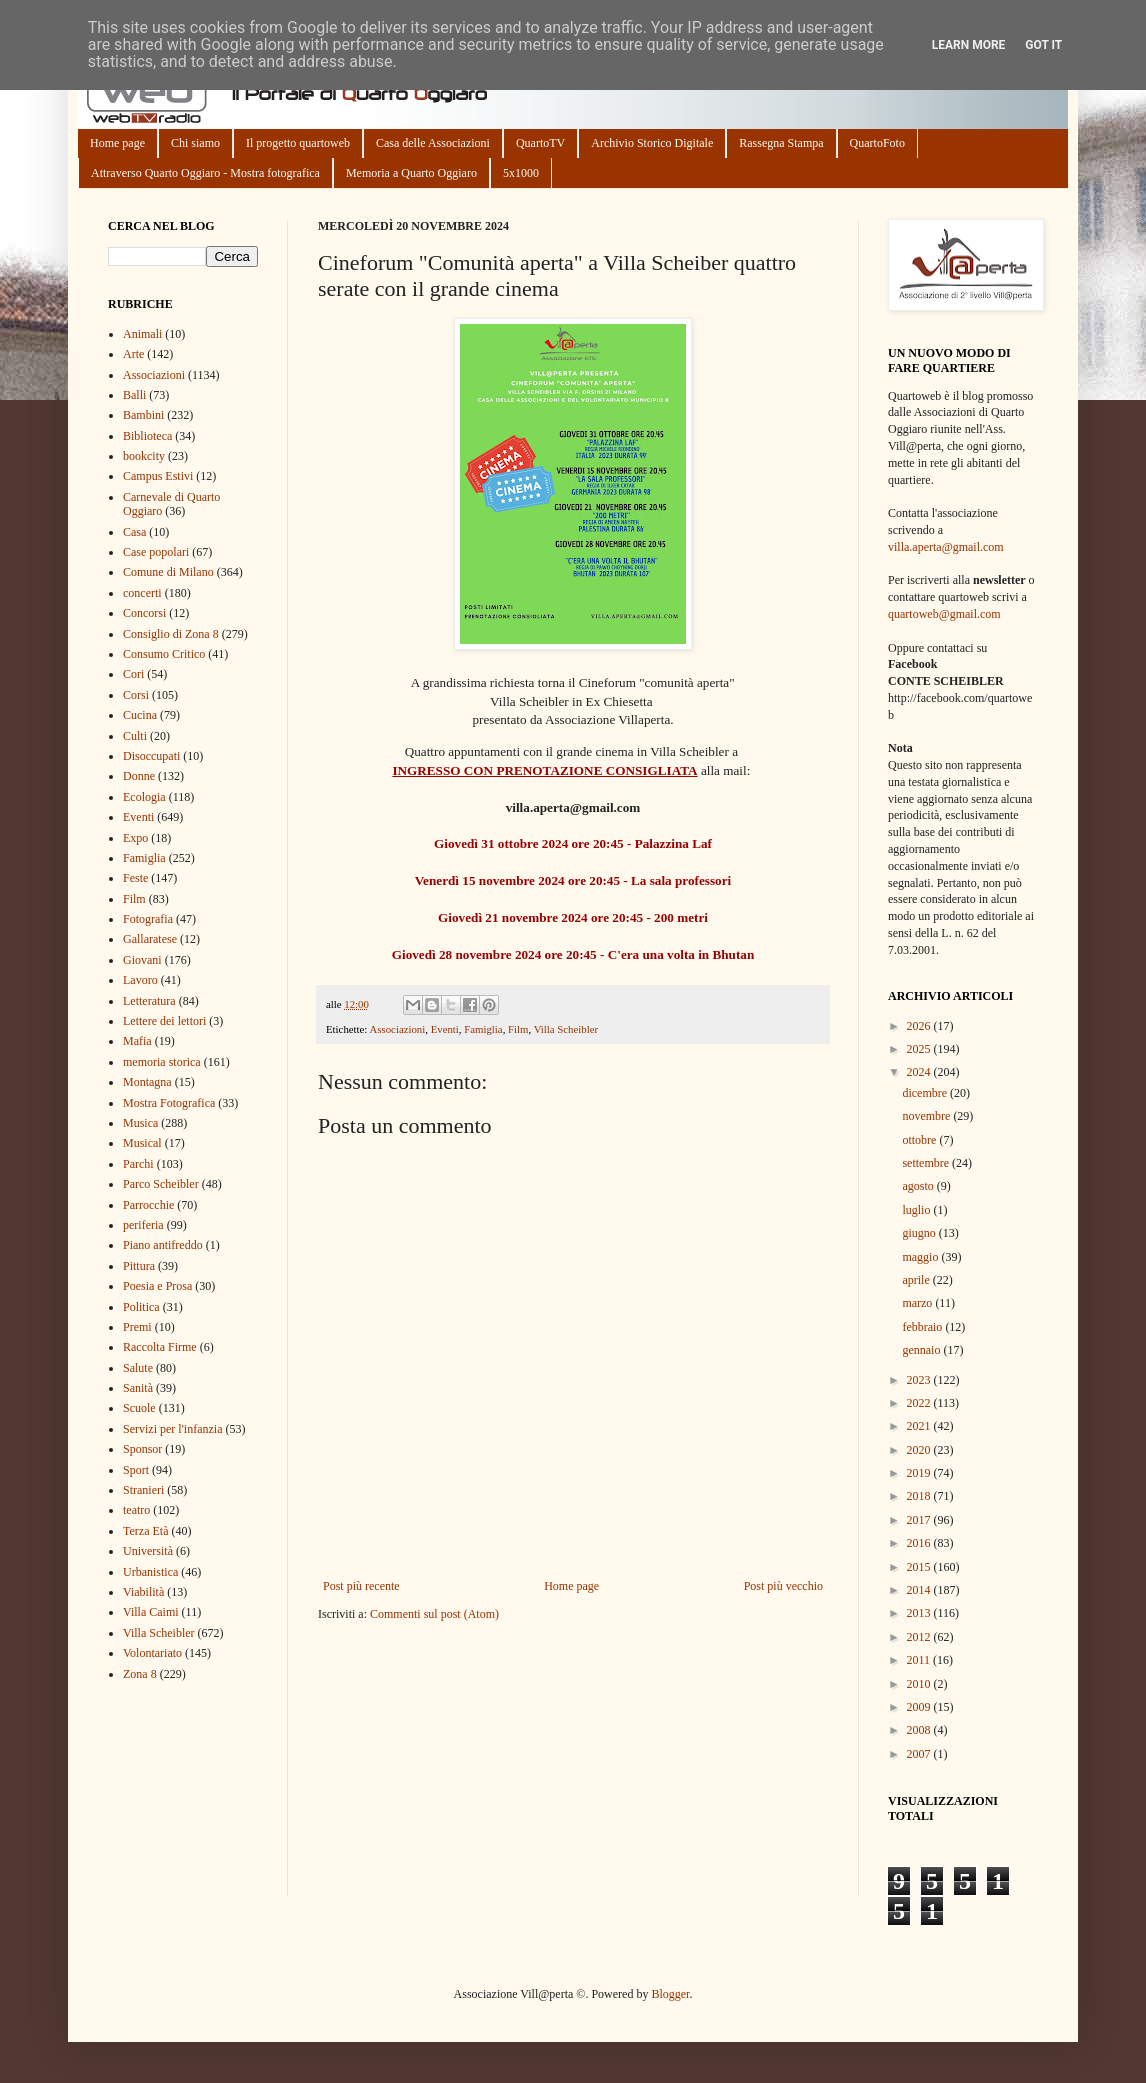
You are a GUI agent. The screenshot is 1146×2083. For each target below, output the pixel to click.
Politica (141, 1307)
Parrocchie (148, 1205)
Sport (136, 1470)
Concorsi (144, 613)
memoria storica (162, 1062)
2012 (920, 1637)
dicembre (926, 1093)
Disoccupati (151, 756)
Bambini (143, 415)
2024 (920, 1072)
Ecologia (144, 797)
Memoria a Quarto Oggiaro (411, 173)
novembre (927, 1116)
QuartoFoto (877, 143)
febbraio (923, 1327)
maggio (921, 1257)
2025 (920, 1049)
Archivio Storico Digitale (652, 143)
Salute (138, 1368)
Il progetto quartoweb (298, 143)
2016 (920, 1543)
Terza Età (145, 1531)
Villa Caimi (151, 1612)
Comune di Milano (168, 572)
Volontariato (152, 1653)
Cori (133, 674)
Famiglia (483, 1029)
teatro (136, 1510)
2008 (920, 1730)
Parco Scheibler (161, 1184)
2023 (920, 1380)
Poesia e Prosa (157, 1286)
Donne (139, 776)
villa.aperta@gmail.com (946, 547)
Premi (137, 1327)
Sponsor (142, 1449)
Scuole (139, 1408)
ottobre (920, 1140)
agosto (919, 1186)
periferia (143, 1225)
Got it (1043, 45)
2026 (920, 1026)
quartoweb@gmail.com (944, 614)
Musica (140, 1123)
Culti (135, 736)
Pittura (139, 1266)
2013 (920, 1613)
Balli (134, 395)
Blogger (670, 1994)
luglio (917, 1210)
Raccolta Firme (160, 1347)
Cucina (140, 715)
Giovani (142, 960)
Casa (134, 532)
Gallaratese (150, 939)
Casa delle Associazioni (433, 143)
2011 (920, 1660)
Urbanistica (150, 1572)
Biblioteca (147, 436)
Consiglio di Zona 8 (171, 634)
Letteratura (149, 1001)
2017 (920, 1520)
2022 (920, 1403)
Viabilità (143, 1592)
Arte (133, 354)
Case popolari (156, 552)
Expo (135, 838)
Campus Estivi (158, 476)
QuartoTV (540, 143)
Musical (142, 1143)
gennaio (922, 1350)
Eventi (445, 1029)
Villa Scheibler (566, 1029)
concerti (142, 593)
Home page (117, 143)
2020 (920, 1450)
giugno (920, 1233)
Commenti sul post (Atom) (434, 1614)
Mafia (137, 1041)
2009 (920, 1707)
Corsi (136, 695)
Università (148, 1551)
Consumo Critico (164, 654)
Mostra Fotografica (169, 1103)
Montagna (147, 1082)
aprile (917, 1280)
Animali (142, 334)
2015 (920, 1567)
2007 (920, 1754)
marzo (918, 1303)
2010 (920, 1684)
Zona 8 (140, 1674)
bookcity (144, 456)
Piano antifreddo (163, 1245)
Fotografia (148, 919)
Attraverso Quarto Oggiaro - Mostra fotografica (205, 173)
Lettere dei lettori (164, 1021)
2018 (920, 1496)
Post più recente (361, 1586)
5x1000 (521, 173)
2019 (920, 1473)
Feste (135, 878)
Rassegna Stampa (781, 143)
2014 (920, 1590)
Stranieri (143, 1490)
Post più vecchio (783, 1586)
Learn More (969, 45)
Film (518, 1029)
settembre (927, 1163)
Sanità (138, 1388)
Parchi (138, 1164)
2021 (920, 1426)
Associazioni (397, 1029)
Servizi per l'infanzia (172, 1429)
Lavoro (140, 980)
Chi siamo (195, 143)
